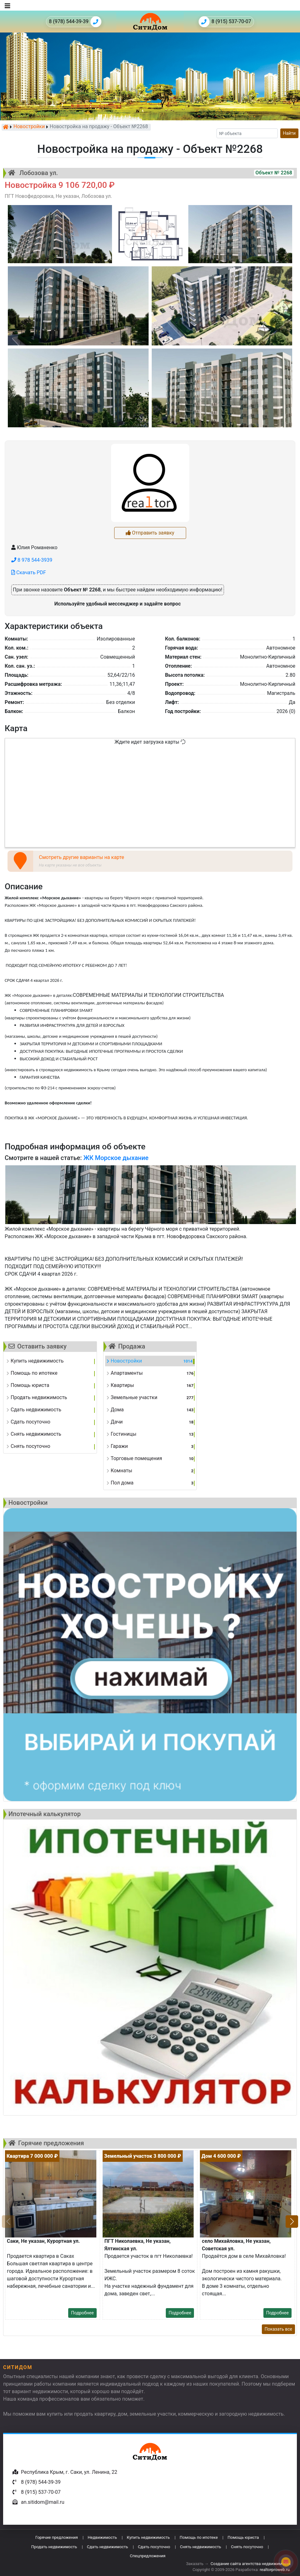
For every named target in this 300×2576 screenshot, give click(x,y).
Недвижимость (102, 2537)
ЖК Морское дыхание (115, 1158)
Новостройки (29, 126)
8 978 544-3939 (31, 560)
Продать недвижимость (54, 2546)
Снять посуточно (247, 2546)
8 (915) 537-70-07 (225, 21)
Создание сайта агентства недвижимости (251, 2563)
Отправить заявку (150, 533)
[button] (292, 2221)
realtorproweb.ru (274, 2569)
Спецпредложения (147, 2555)
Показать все (278, 2329)
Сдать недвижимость (107, 2546)
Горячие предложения (56, 2537)
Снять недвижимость (200, 2546)
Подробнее (82, 2312)
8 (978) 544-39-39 (75, 21)
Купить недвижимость (148, 2537)
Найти (289, 133)
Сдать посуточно (154, 2546)
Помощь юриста (243, 2537)
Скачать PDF (28, 572)
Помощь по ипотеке (199, 2537)
